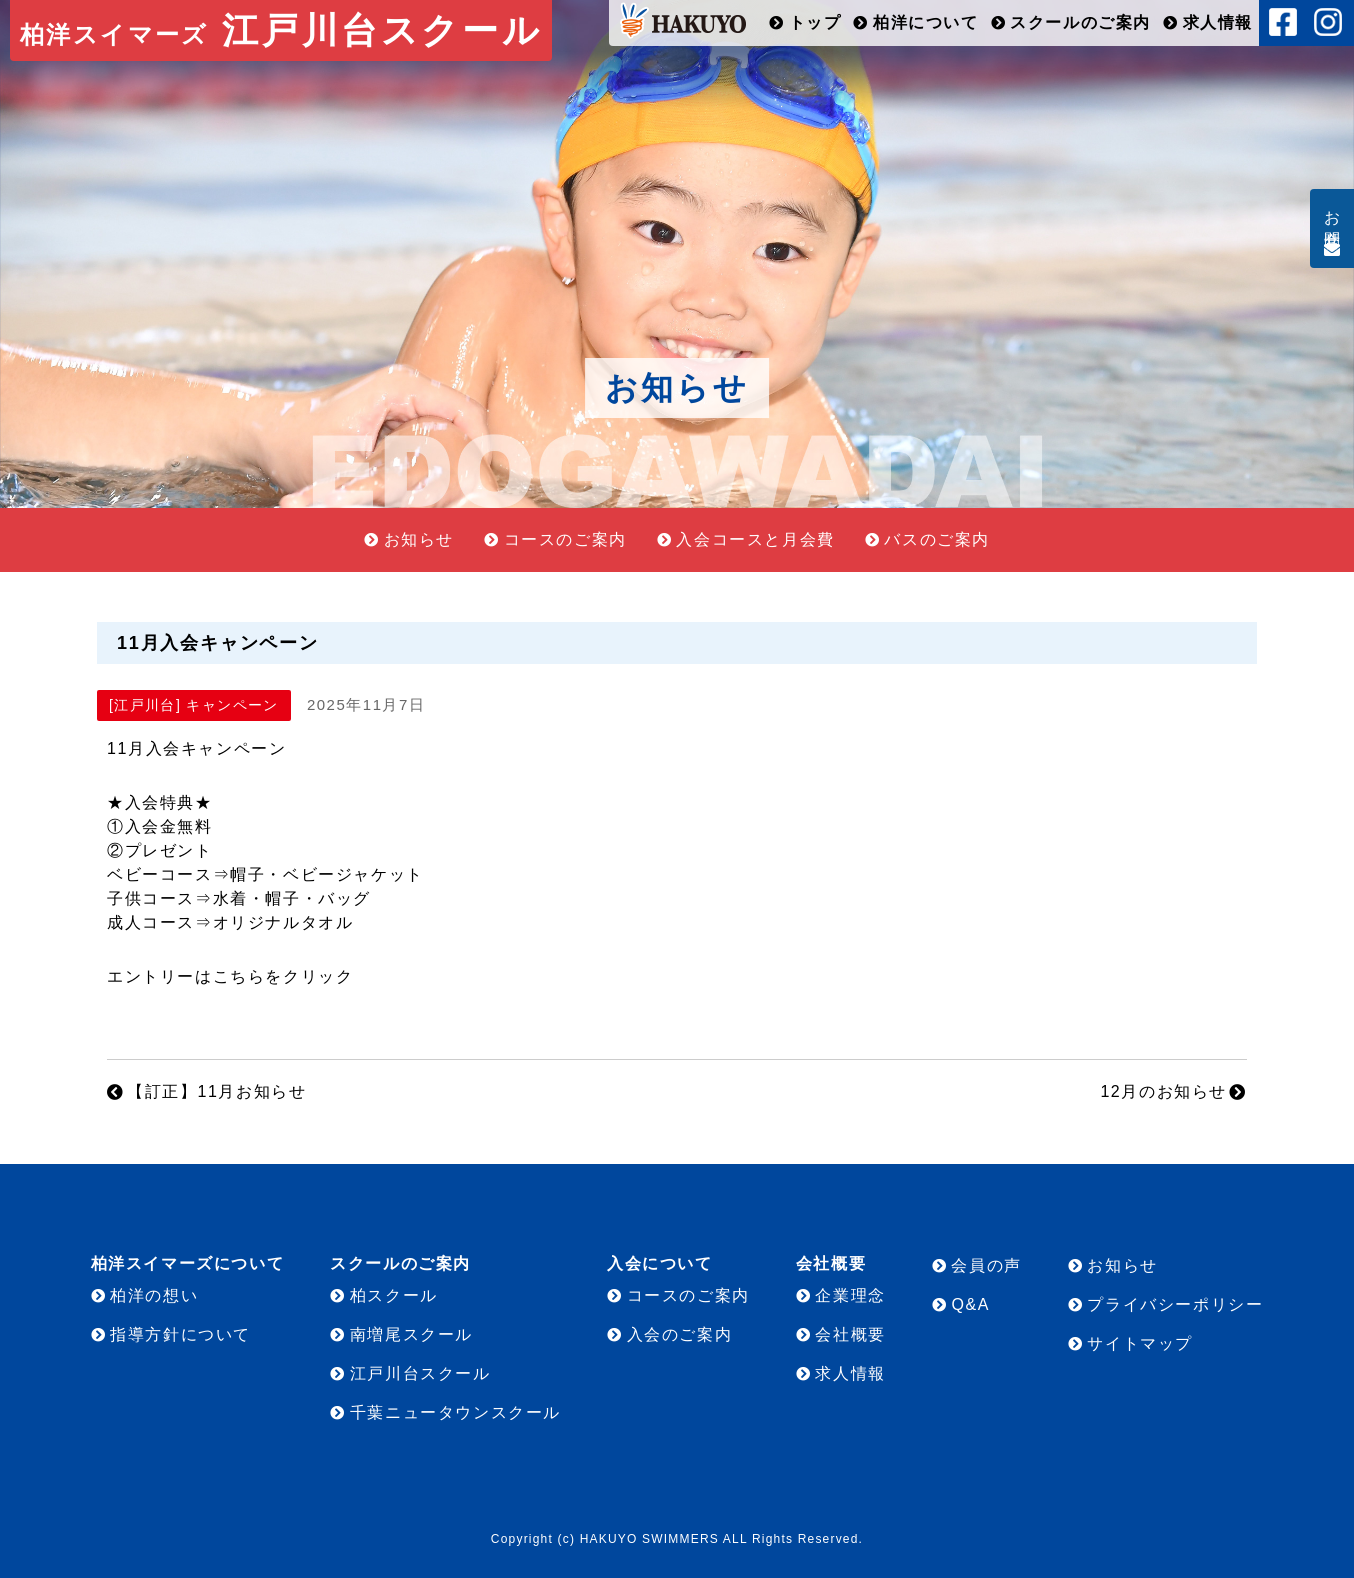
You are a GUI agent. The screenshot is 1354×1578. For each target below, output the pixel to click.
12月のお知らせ (1163, 1091)
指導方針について (180, 1334)
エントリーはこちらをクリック (230, 976)
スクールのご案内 (1080, 22)
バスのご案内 (937, 539)
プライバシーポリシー (1175, 1304)
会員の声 (986, 1265)
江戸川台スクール (281, 30)
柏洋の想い (154, 1295)
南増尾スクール (411, 1334)
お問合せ (1332, 220)
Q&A (970, 1304)
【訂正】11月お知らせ (216, 1091)
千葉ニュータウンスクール (455, 1412)
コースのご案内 (565, 539)
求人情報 (1218, 22)
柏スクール (394, 1295)
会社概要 (850, 1334)
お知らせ (419, 539)
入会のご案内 (680, 1334)
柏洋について (926, 22)
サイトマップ (1140, 1343)
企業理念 (850, 1295)
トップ (815, 22)
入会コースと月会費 (755, 539)
